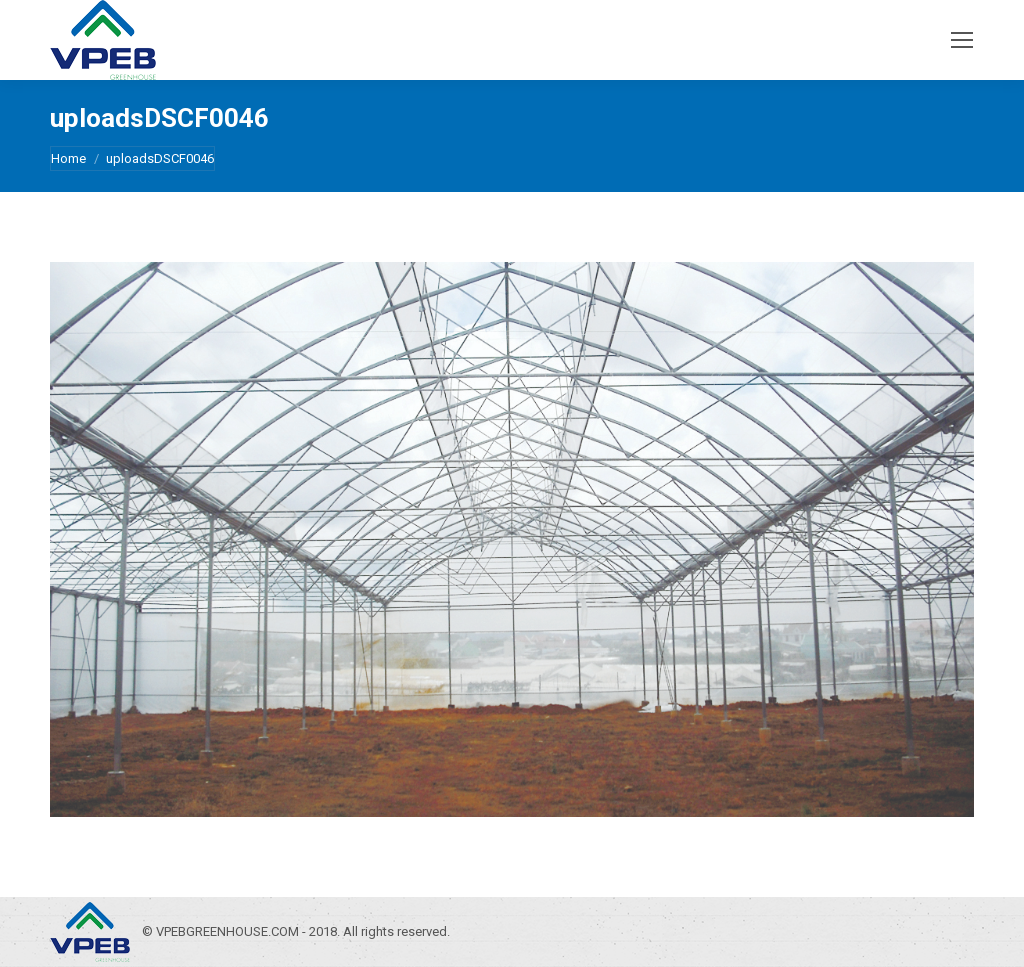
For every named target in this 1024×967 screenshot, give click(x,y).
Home (68, 158)
